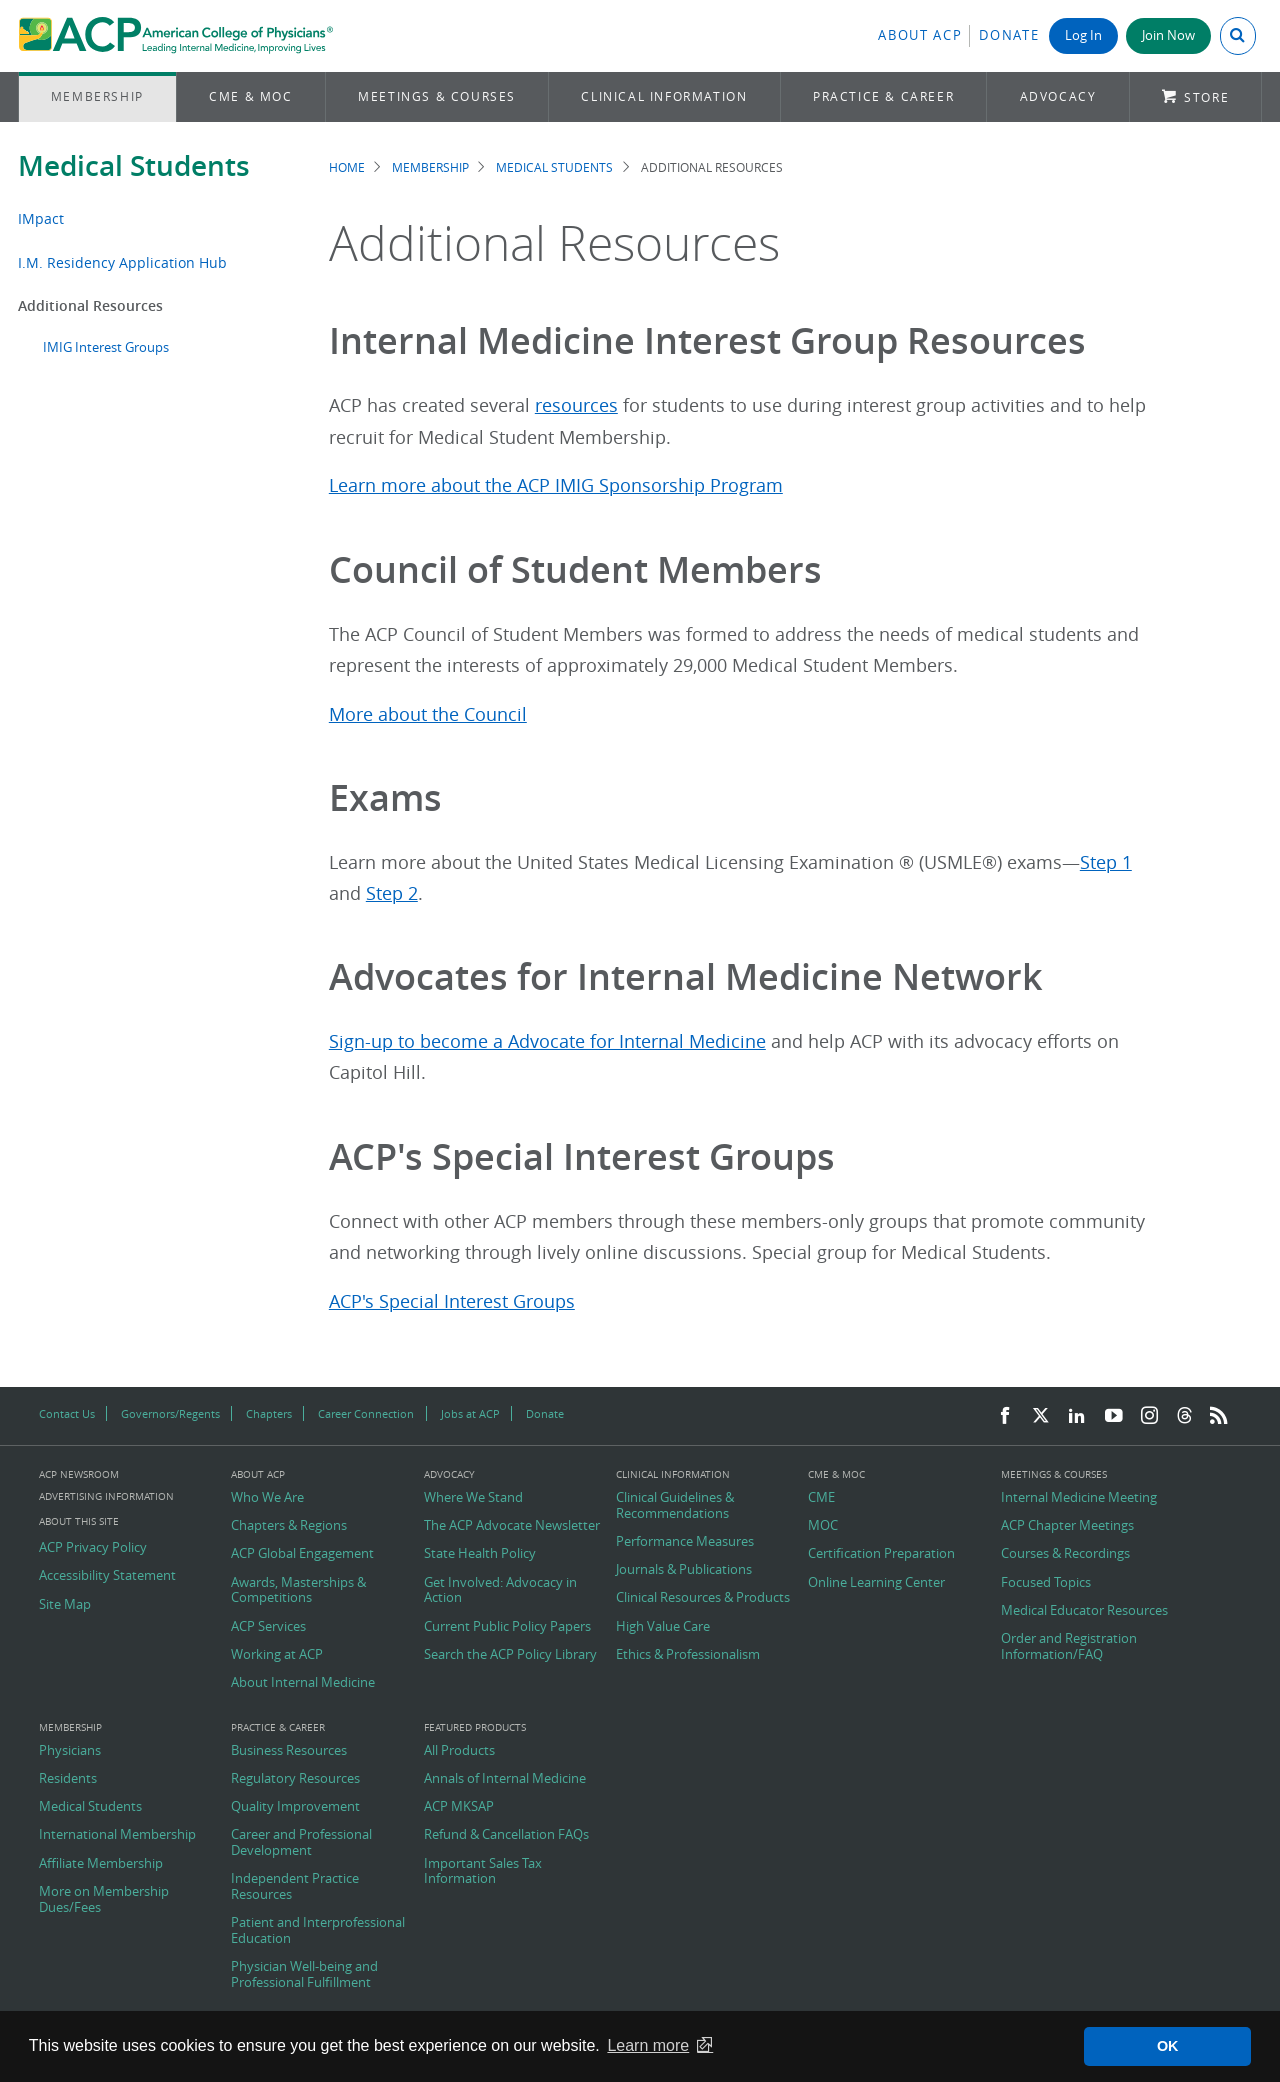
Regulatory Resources (295, 1779)
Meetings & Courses (437, 96)
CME (821, 1498)
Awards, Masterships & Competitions (298, 1590)
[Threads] (1184, 1416)
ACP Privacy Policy (93, 1548)
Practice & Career (883, 96)
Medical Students (134, 165)
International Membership (117, 1835)
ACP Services (268, 1627)
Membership (97, 96)
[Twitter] (1041, 1416)
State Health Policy (480, 1554)
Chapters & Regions (289, 1526)
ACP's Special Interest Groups (452, 1301)
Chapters (269, 1413)
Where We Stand (473, 1498)
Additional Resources (90, 305)
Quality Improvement (295, 1807)
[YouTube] (1114, 1416)
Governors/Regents (170, 1413)
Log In (1083, 35)
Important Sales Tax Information (483, 1871)
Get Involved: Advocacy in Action (500, 1590)
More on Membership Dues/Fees (104, 1899)
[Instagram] (1150, 1416)
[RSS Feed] (1219, 1416)
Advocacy (1058, 96)
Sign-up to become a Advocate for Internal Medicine (547, 1041)
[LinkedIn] (1077, 1416)
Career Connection (366, 1413)
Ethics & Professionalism (688, 1655)
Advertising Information (106, 1496)
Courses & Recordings (1065, 1554)
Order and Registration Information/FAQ (1069, 1646)
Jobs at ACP (470, 1413)
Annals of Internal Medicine (505, 1779)
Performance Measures (685, 1542)
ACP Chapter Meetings (1067, 1526)
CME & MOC (250, 96)
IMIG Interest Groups (106, 347)
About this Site (79, 1521)
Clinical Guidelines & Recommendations (675, 1505)
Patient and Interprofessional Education (318, 1930)
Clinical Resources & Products (703, 1598)
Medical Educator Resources (1084, 1611)
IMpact (41, 218)
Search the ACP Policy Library (510, 1655)
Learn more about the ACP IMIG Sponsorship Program (556, 485)
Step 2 (392, 893)
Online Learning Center (876, 1583)
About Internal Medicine (303, 1683)
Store (1206, 97)
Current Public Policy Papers (507, 1627)
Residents (68, 1779)
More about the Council (428, 714)
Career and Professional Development (301, 1842)
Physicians (70, 1751)
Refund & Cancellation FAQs (506, 1835)
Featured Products (475, 1728)
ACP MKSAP (459, 1807)
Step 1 (1106, 862)
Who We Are (267, 1498)
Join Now (1168, 35)
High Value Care (663, 1627)
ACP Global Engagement (302, 1554)
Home (347, 167)
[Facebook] (1005, 1416)
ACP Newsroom (79, 1475)
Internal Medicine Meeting (1079, 1498)
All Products (459, 1751)
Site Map (65, 1605)
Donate (1009, 35)
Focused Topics (1046, 1583)
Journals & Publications (684, 1570)
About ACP (920, 35)
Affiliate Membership (101, 1864)
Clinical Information (664, 96)
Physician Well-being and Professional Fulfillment (304, 1974)
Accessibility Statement (107, 1576)
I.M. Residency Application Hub (122, 262)
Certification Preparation (881, 1554)
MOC (823, 1526)
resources (576, 405)
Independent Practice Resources (295, 1886)
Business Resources (289, 1751)
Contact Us (67, 1413)
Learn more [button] (648, 2045)
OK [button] (1168, 2046)
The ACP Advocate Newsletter (512, 1526)
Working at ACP (277, 1655)
